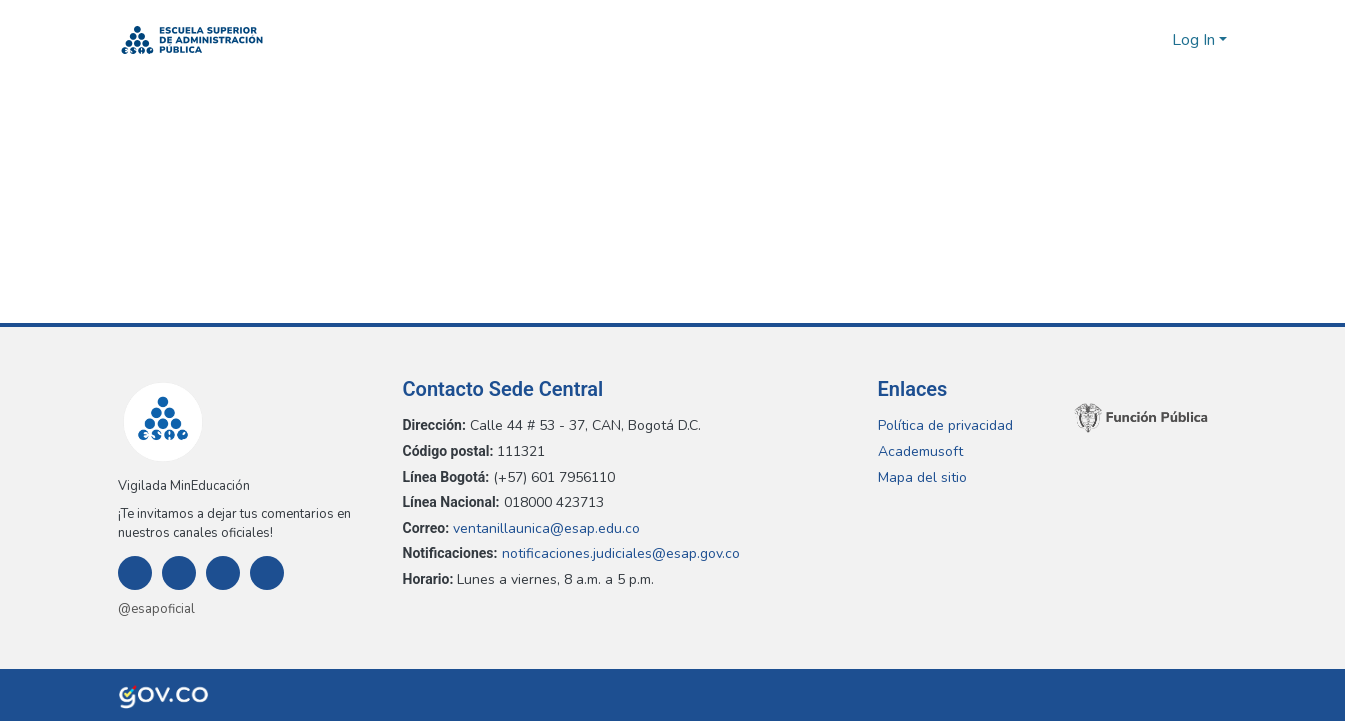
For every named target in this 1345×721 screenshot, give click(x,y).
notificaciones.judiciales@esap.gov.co (623, 553)
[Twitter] (223, 573)
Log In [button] (1195, 40)
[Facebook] (135, 573)
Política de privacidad (945, 425)
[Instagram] (179, 573)
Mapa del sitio (922, 477)
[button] (192, 40)
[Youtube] (267, 573)
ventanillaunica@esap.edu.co (549, 528)
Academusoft (920, 451)
